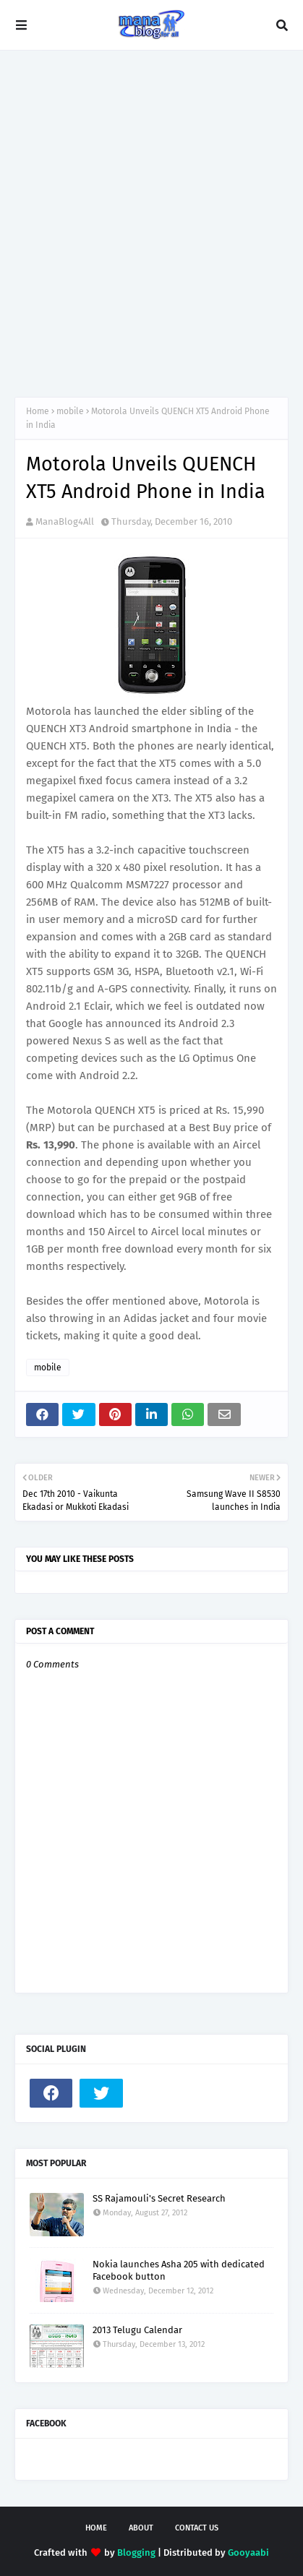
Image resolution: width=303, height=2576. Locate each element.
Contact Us (196, 2528)
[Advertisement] (151, 223)
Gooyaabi (248, 2552)
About (141, 2528)
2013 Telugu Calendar (137, 2329)
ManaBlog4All (64, 521)
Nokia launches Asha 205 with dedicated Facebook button (179, 2270)
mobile (70, 411)
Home (37, 411)
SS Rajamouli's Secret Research (159, 2198)
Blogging (136, 2552)
